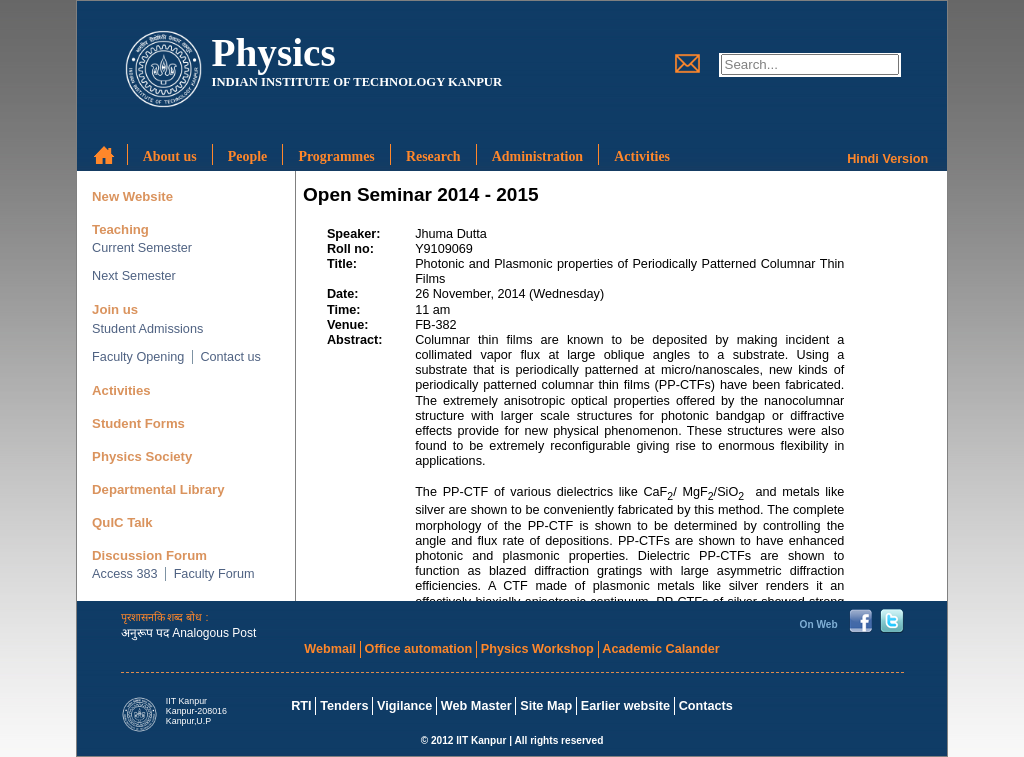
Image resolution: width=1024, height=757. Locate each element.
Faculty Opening (138, 357)
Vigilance (404, 706)
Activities (121, 390)
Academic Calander (660, 649)
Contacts (706, 706)
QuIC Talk (122, 522)
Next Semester (134, 276)
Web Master (476, 706)
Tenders (344, 706)
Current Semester (142, 248)
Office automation (419, 649)
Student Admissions (147, 329)
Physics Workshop (537, 649)
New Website (132, 196)
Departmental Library (158, 489)
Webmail (330, 649)
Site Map (546, 706)
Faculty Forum (214, 574)
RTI (301, 706)
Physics (273, 52)
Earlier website (625, 706)
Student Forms (138, 423)
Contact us (230, 357)
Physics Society (142, 456)
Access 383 (124, 574)
